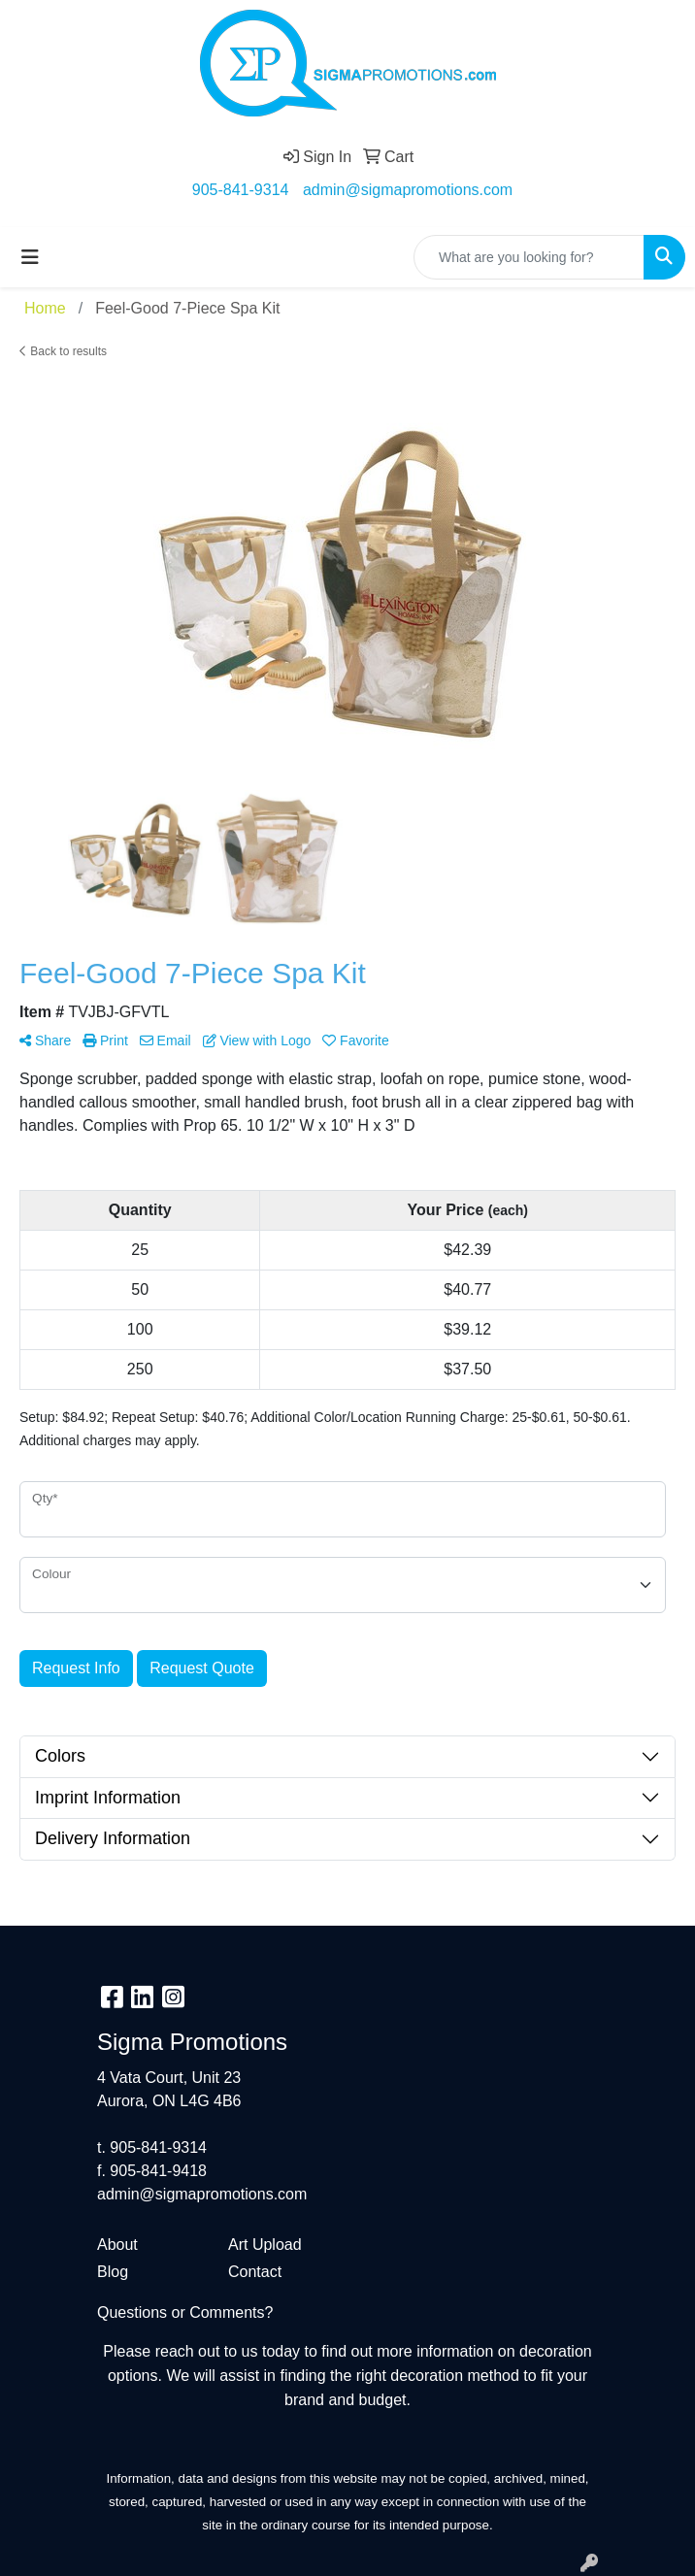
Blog (112, 2271)
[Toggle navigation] (30, 257)
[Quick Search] (529, 257)
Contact (254, 2271)
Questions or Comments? (185, 2312)
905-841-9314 (240, 190)
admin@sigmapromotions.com (408, 190)
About (117, 2244)
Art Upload (265, 2244)
